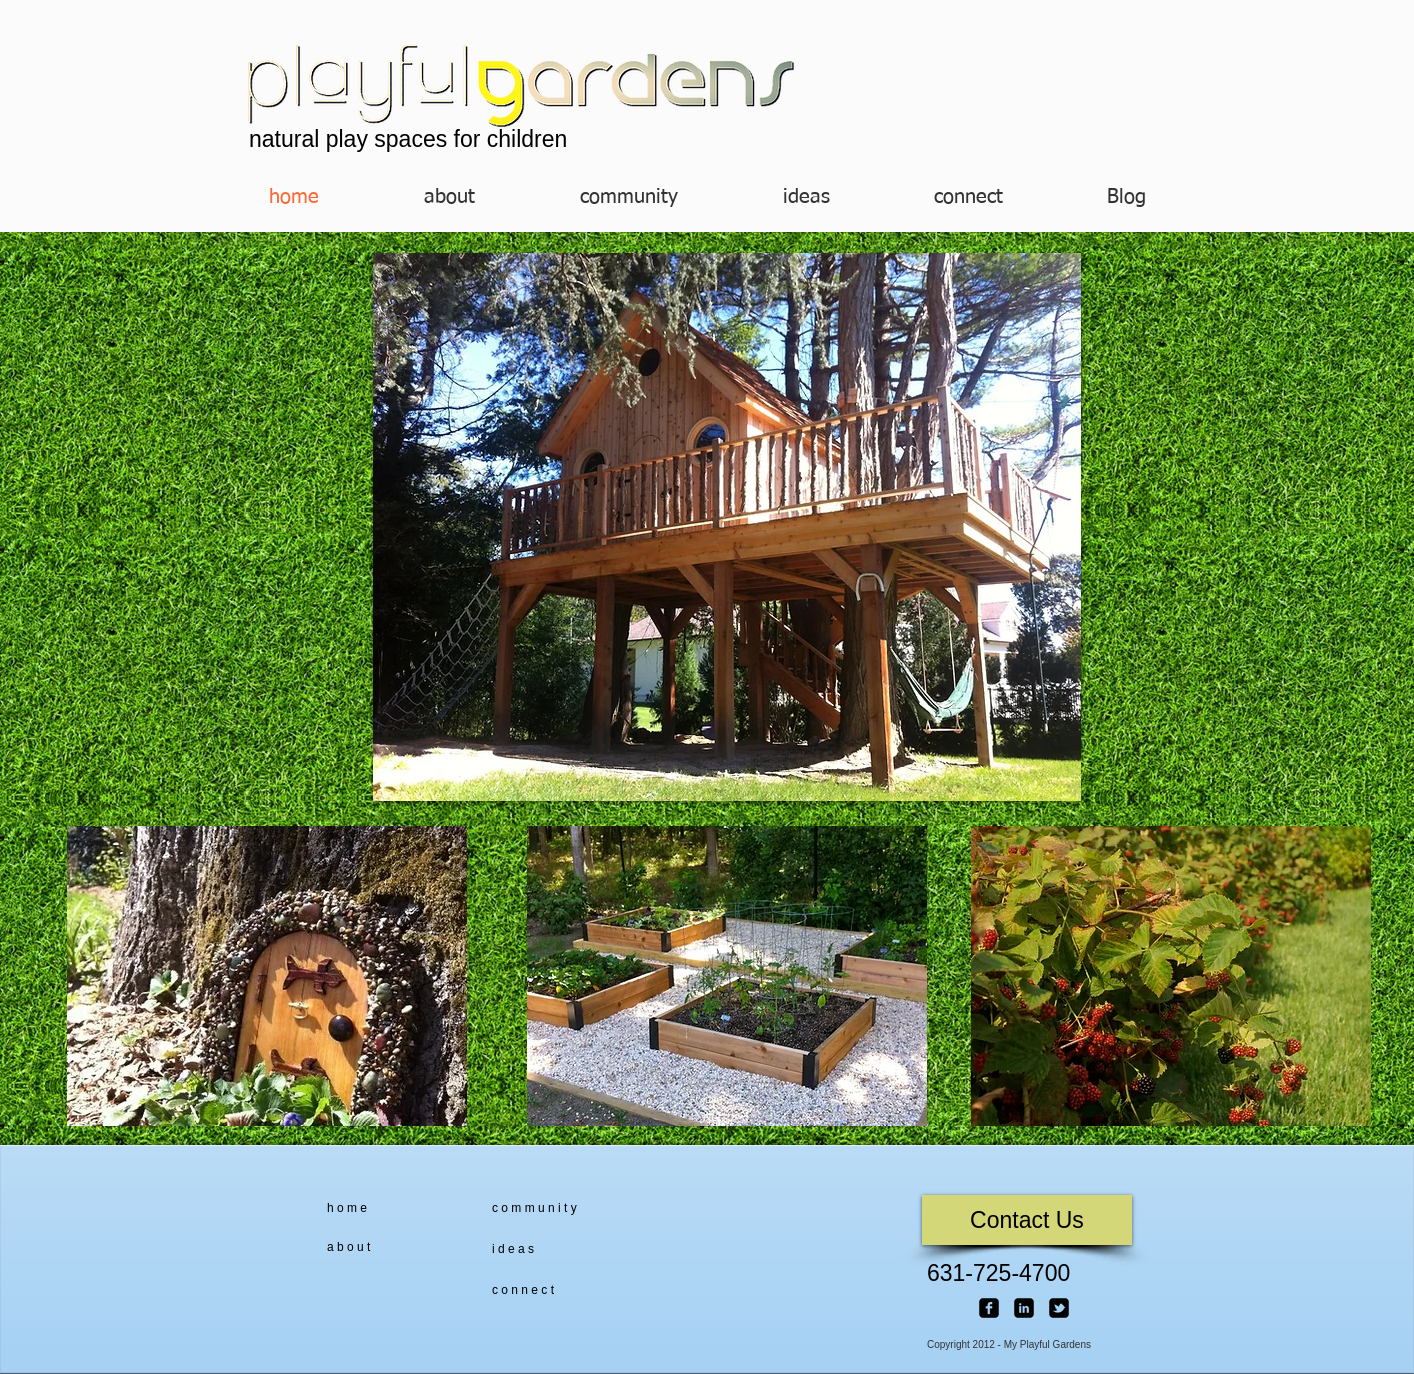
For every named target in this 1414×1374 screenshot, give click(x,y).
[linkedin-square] (1024, 1308)
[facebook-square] (989, 1308)
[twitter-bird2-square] (1059, 1308)
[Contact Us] (1027, 1220)
